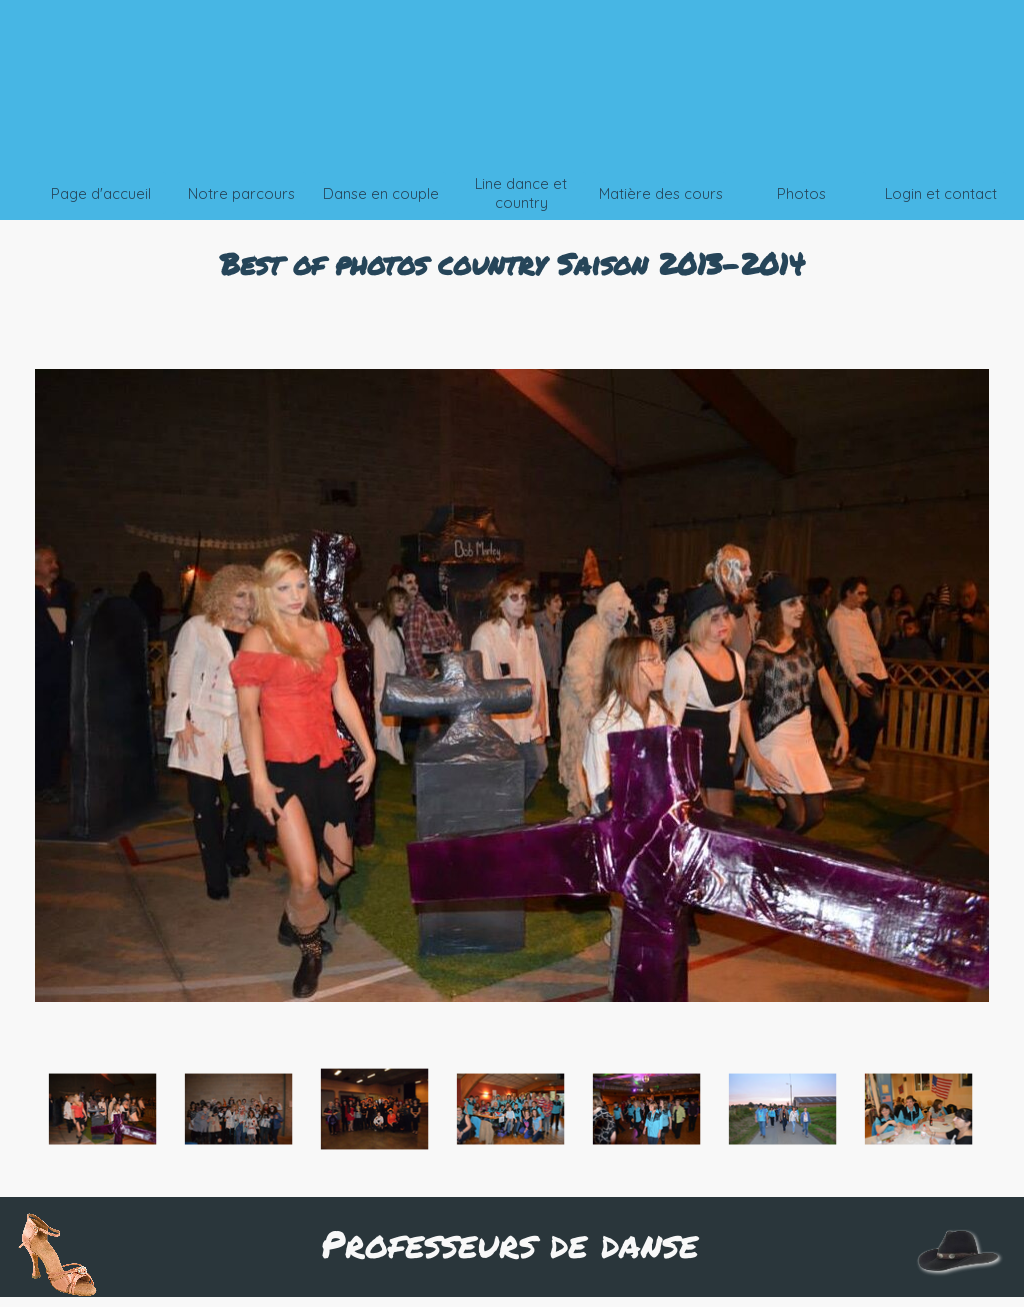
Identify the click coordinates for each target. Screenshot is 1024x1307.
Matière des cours (661, 193)
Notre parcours (241, 193)
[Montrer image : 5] (647, 1110)
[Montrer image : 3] (375, 1110)
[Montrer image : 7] (919, 1110)
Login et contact (941, 193)
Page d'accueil (101, 193)
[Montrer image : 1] (103, 1110)
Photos (801, 193)
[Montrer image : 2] (239, 1110)
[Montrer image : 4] (511, 1110)
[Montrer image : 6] (783, 1110)
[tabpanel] (512, 263)
